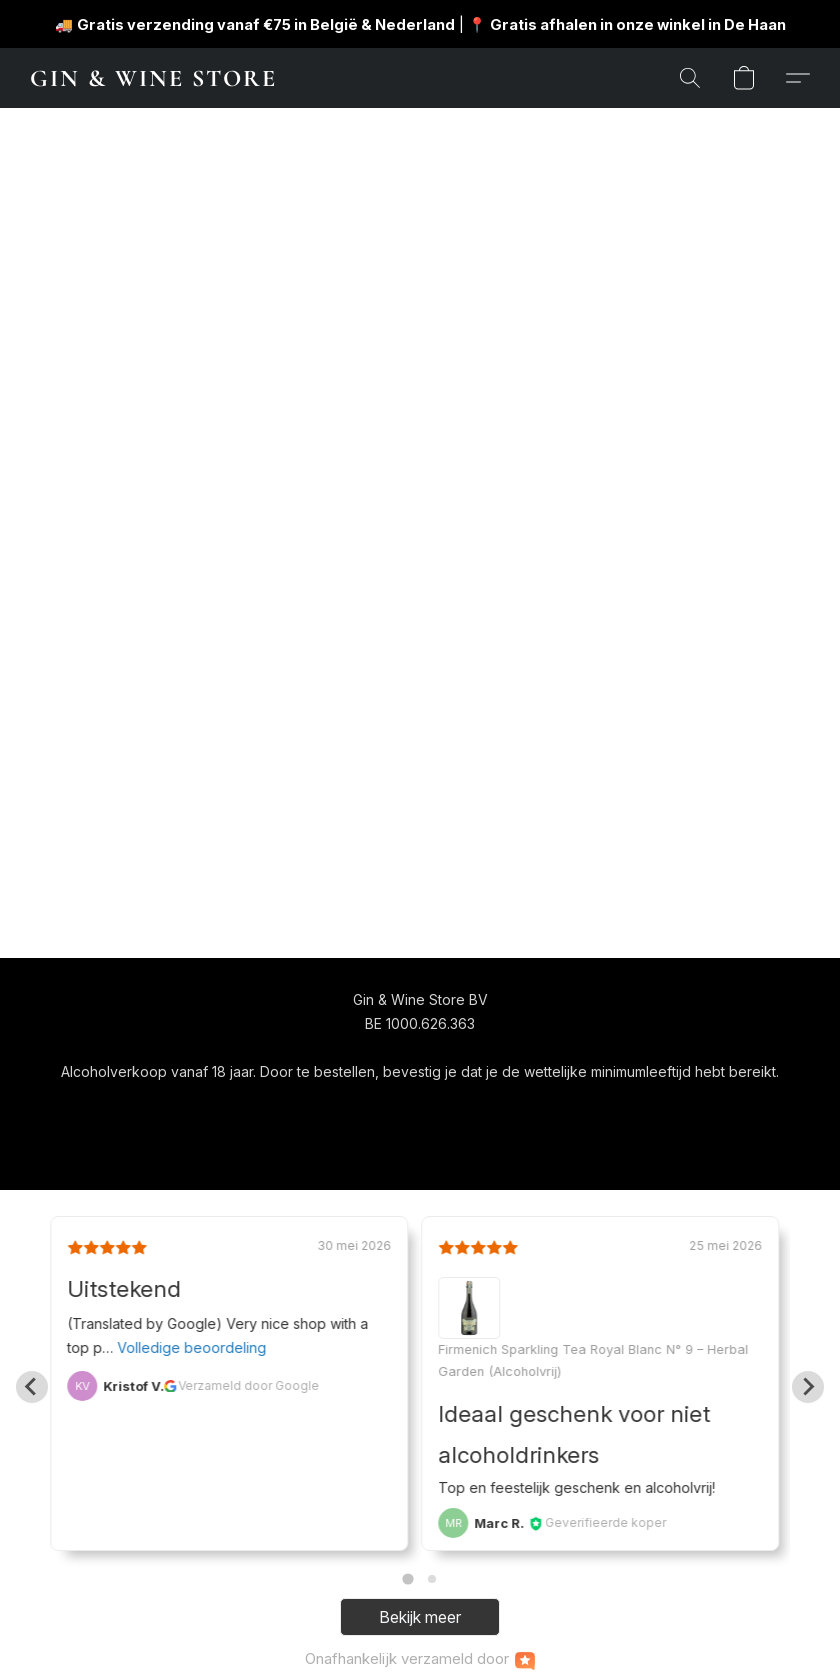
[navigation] (212, 1108)
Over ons (492, 1108)
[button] (152, 78)
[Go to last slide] (32, 1387)
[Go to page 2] (432, 1579)
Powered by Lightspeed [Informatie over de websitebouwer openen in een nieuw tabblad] (420, 1146)
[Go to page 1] (407, 1579)
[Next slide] (808, 1387)
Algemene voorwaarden (362, 1108)
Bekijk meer (420, 1617)
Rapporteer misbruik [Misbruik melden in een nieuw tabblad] (610, 1108)
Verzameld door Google (248, 1385)
